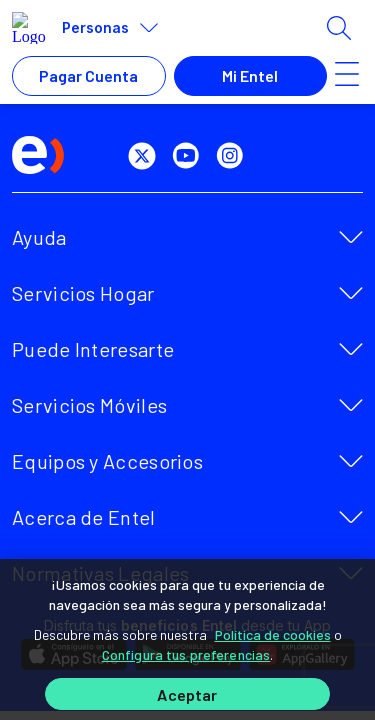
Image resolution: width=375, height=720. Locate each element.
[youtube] (190, 156)
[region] (187, 639)
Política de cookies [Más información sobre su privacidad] (273, 634)
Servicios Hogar (83, 293)
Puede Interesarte (93, 349)
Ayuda (39, 237)
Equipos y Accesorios (107, 461)
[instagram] (234, 156)
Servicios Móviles (89, 405)
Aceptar (187, 694)
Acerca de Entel (84, 517)
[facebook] (102, 156)
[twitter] (146, 156)
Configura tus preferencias (186, 654)
